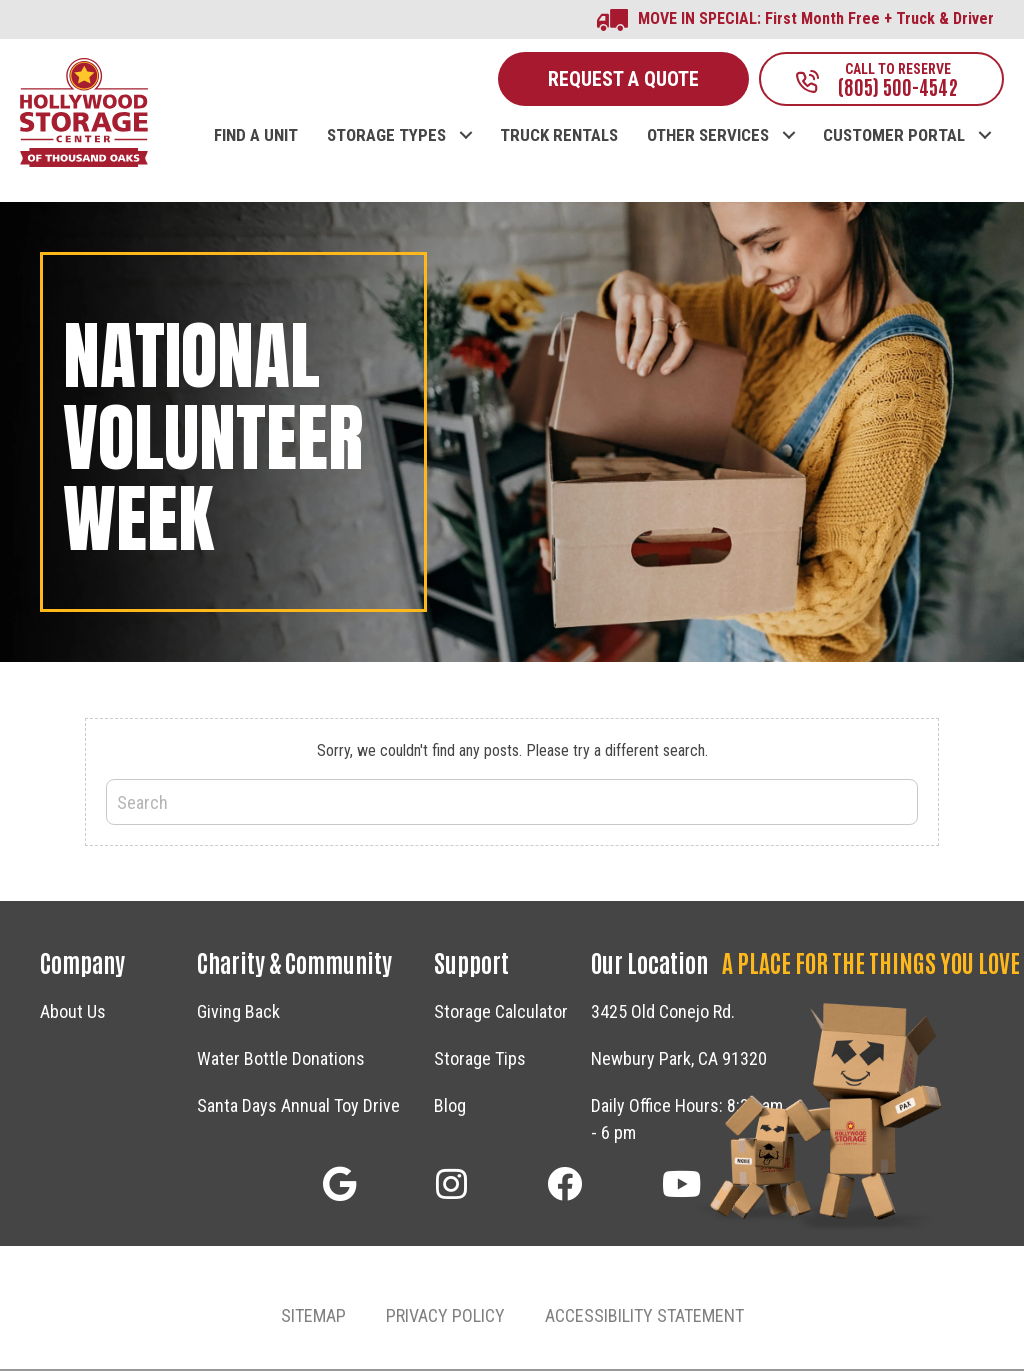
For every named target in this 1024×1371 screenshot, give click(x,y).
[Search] (512, 804)
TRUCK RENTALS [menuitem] (559, 137)
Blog (450, 1106)
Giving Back (238, 1012)
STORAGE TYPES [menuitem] (386, 137)
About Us (73, 1012)
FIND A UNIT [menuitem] (256, 137)
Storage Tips (480, 1059)
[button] (465, 116)
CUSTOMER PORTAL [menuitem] (894, 137)
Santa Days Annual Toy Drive (298, 1106)
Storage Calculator (501, 1012)
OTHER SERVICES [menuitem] (708, 137)
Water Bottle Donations (281, 1059)
